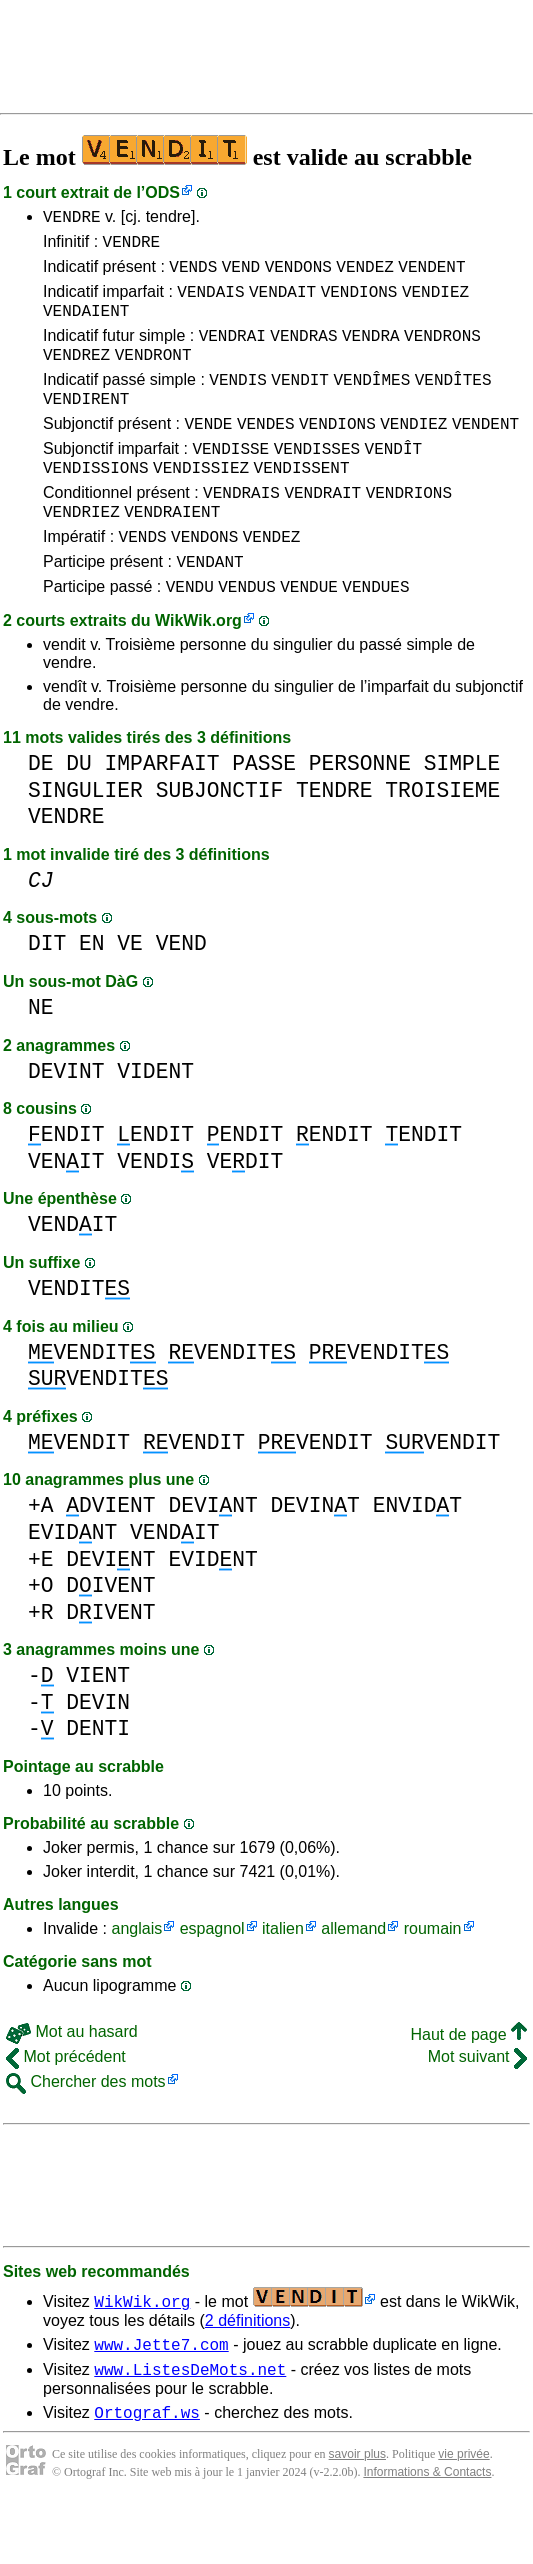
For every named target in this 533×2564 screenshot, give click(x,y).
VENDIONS (359, 303)
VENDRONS (442, 353)
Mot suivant (477, 2107)
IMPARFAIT (162, 814)
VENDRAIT (322, 531)
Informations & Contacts (427, 2532)
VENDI (155, 1212)
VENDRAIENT (172, 553)
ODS (162, 192)
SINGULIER (85, 841)
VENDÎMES (371, 403)
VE (130, 994)
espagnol (212, 1979)
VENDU (190, 637)
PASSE (264, 814)
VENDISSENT (302, 503)
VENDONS (298, 275)
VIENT (98, 1726)
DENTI (98, 1779)
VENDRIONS (409, 531)
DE (41, 814)
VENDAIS (210, 303)
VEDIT (245, 1212)
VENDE (208, 453)
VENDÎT (394, 481)
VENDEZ (365, 275)
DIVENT (110, 1636)
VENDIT (300, 403)
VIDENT (155, 1122)
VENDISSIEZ (201, 503)
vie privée (463, 2514)
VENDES (266, 453)
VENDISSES (317, 481)
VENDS (193, 275)
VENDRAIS (241, 531)
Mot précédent (66, 2107)
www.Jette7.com (161, 2398)
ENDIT (66, 1185)
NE (41, 1058)
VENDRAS (303, 353)
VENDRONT (153, 375)
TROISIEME (442, 841)
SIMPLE (462, 814)
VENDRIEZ (81, 553)
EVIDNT (72, 1583)
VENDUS (247, 637)
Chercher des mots (86, 2132)
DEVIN (98, 1753)
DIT (47, 994)
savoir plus (357, 2514)
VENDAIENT (86, 325)
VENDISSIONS (96, 503)
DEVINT (66, 1122)
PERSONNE (360, 814)
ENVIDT (417, 1556)
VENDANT (209, 609)
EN (92, 994)
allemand (353, 1979)
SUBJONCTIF (220, 841)
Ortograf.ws (147, 2472)
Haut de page (468, 2085)
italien (283, 1979)
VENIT (66, 1212)
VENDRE (72, 219)
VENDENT (431, 275)
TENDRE (334, 841)
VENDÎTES (453, 403)
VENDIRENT (86, 425)
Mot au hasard (72, 2082)
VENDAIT (282, 303)
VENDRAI (232, 353)
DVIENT (110, 1556)
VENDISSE (230, 481)
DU (79, 814)
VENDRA (371, 353)
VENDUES (375, 637)
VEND (241, 275)
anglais (136, 1979)
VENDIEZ (435, 303)
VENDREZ (76, 375)
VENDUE (309, 637)
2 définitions (247, 2371)
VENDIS (238, 403)
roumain (433, 1979)
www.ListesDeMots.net (190, 2426)
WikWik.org (198, 671)
